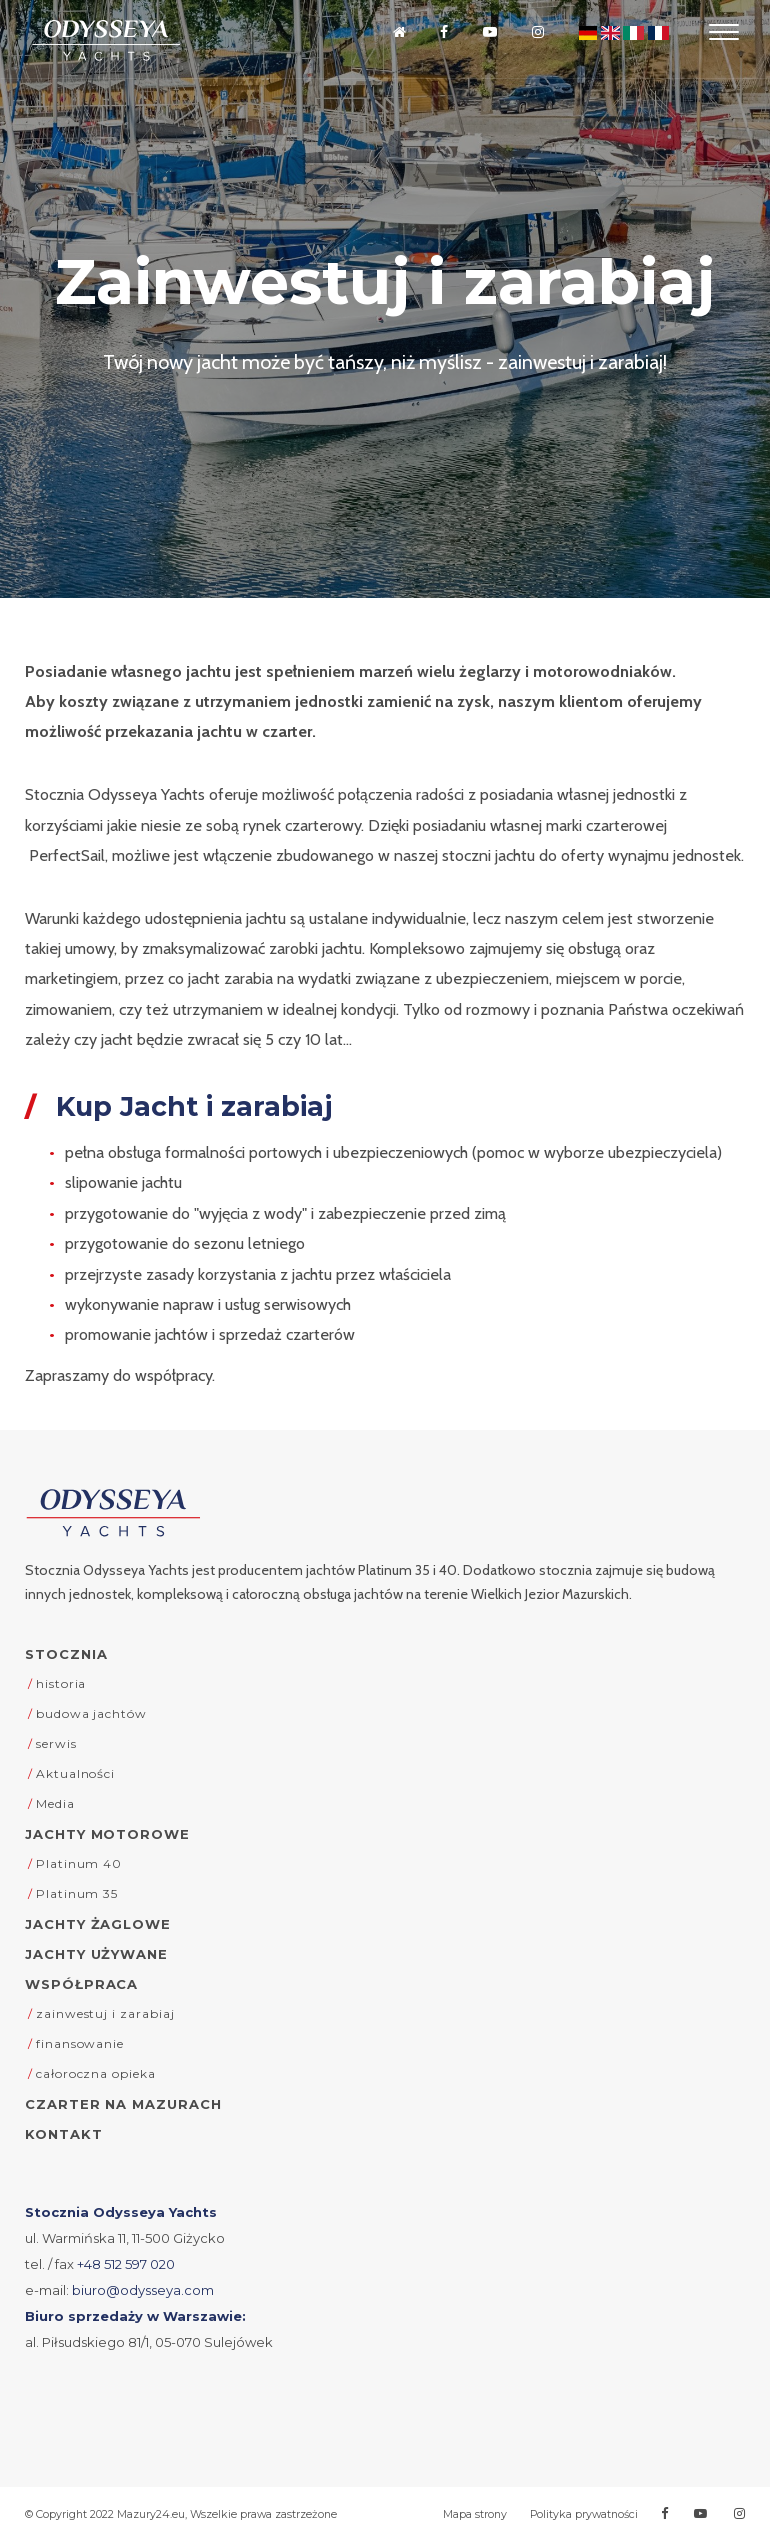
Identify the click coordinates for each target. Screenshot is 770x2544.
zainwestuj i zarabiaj (105, 2013)
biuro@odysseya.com (143, 2290)
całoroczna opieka (96, 2073)
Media (55, 1803)
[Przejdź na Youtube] (488, 33)
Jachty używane (96, 1954)
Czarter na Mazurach (123, 2104)
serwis (56, 1743)
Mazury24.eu (151, 2514)
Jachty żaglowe (98, 1924)
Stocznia (66, 1654)
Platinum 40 (79, 1863)
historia (61, 1683)
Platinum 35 (77, 1893)
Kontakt (64, 2134)
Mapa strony (475, 2514)
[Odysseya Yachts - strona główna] (113, 1513)
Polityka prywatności (584, 2514)
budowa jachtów (91, 1713)
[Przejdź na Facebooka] (442, 33)
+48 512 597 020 (126, 2264)
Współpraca (81, 1984)
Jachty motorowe (107, 1834)
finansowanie (80, 2043)
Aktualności (75, 1773)
